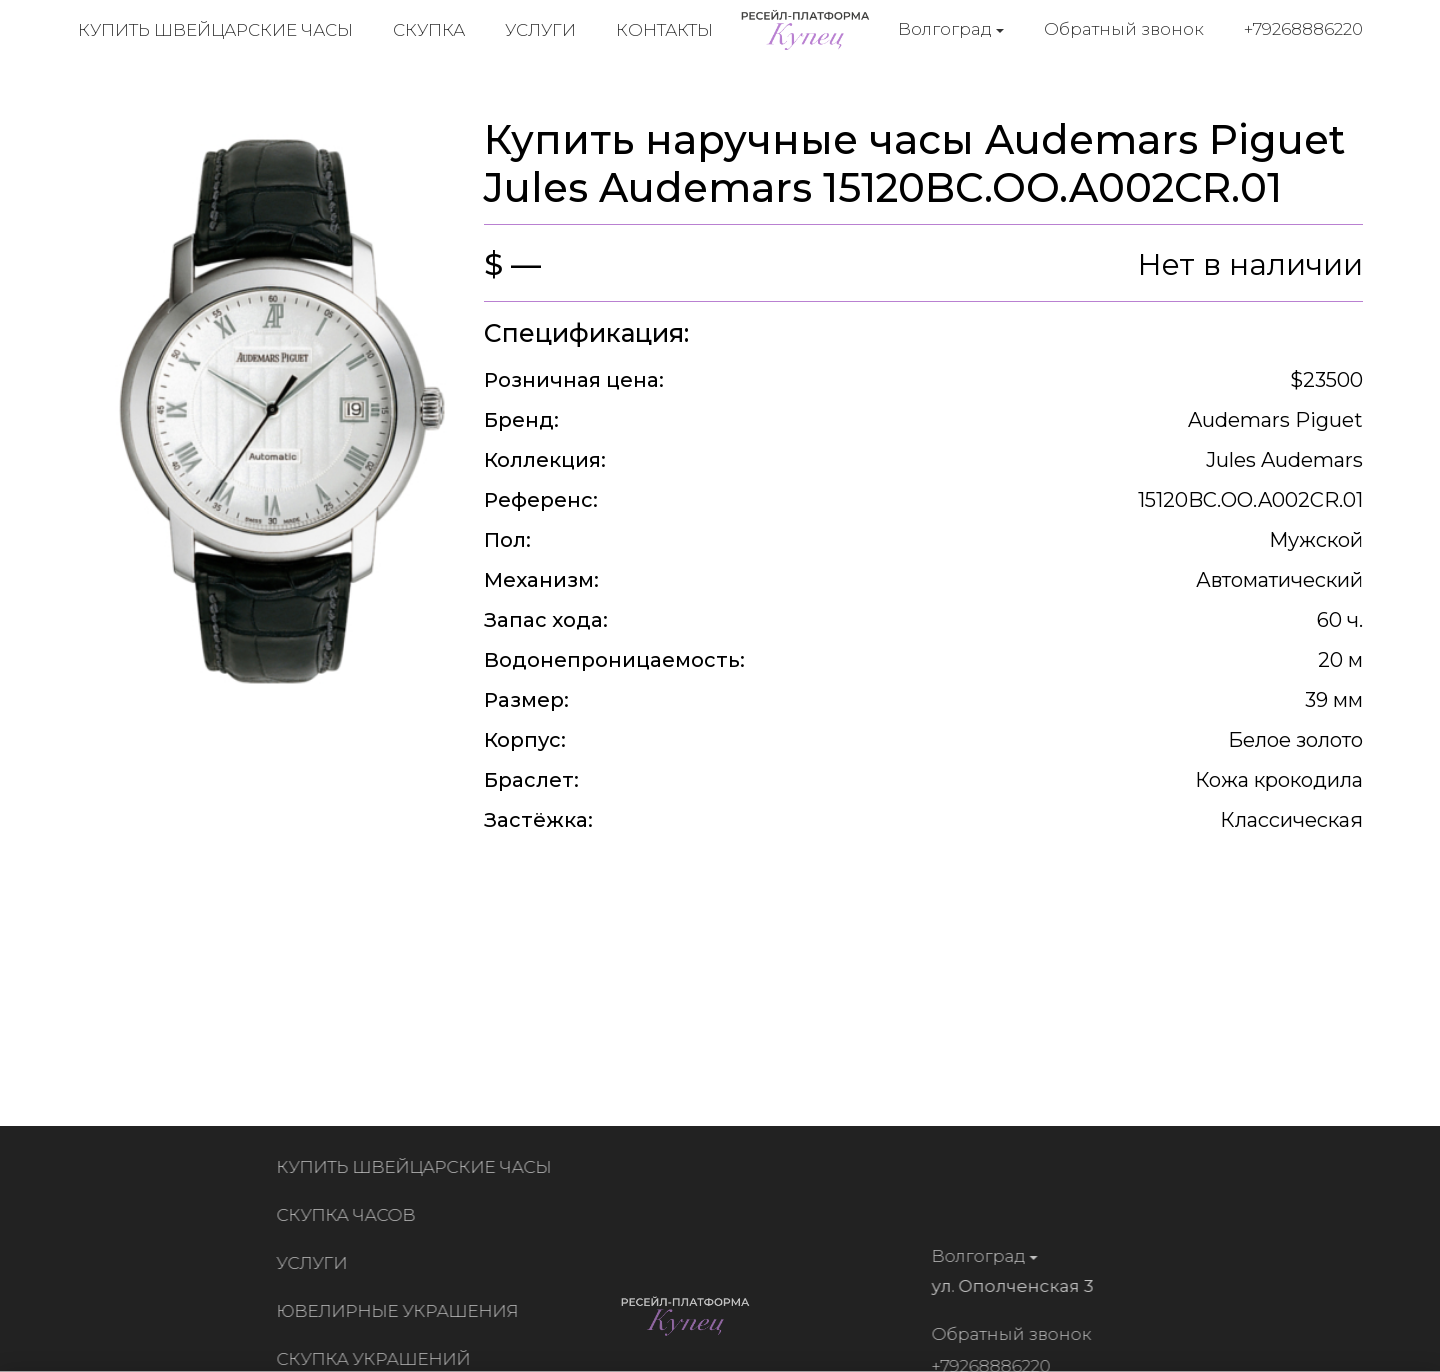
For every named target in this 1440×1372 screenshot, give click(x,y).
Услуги (540, 30)
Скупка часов (349, 1215)
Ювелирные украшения (401, 1311)
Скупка (429, 30)
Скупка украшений (377, 1359)
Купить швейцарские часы (215, 30)
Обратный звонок (1124, 29)
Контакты (664, 30)
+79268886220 (1303, 29)
